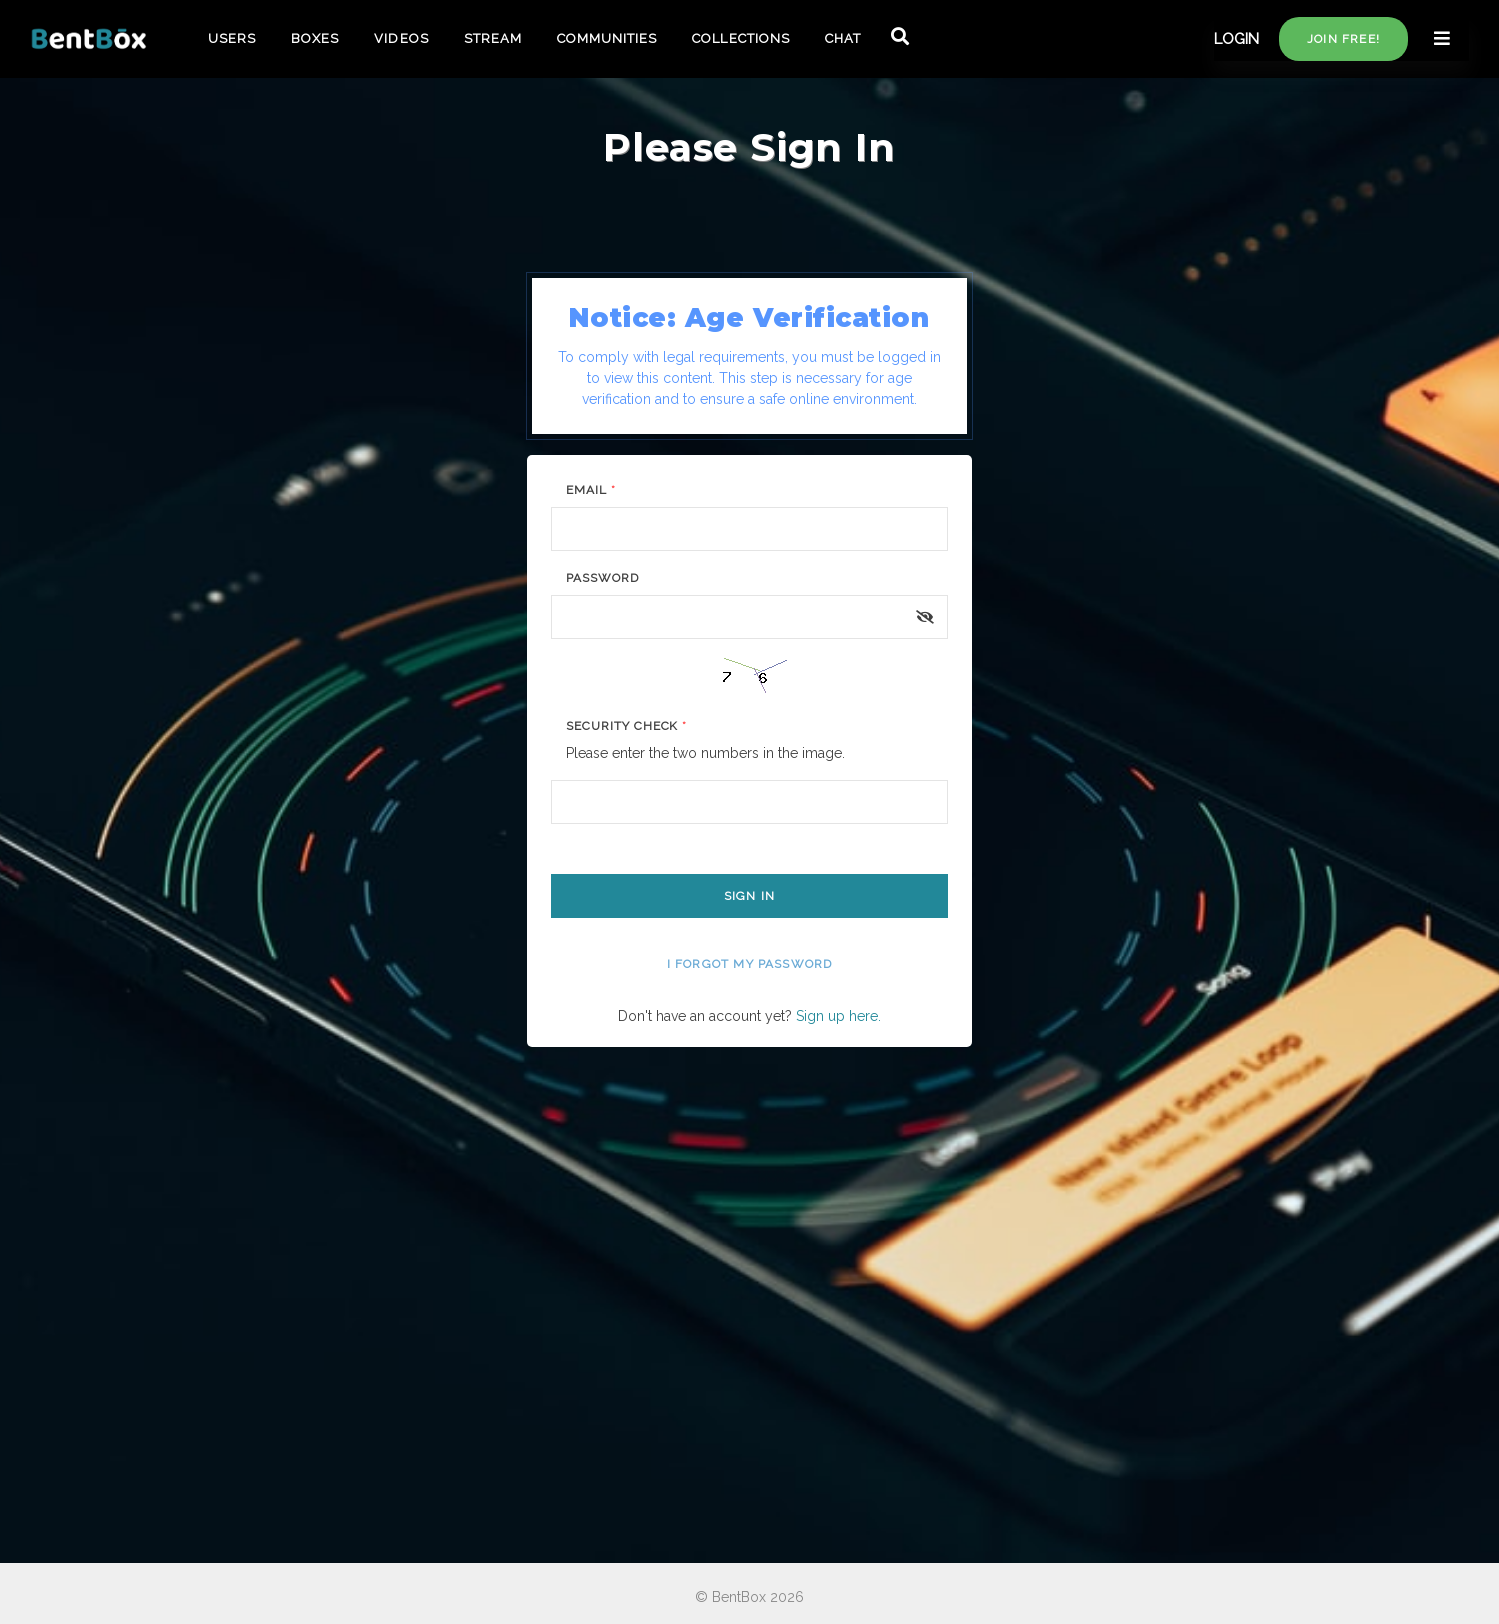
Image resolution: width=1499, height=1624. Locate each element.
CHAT (843, 38)
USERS (232, 38)
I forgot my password (750, 964)
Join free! (1343, 39)
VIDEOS (401, 38)
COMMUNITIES (607, 38)
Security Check (626, 726)
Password (602, 578)
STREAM (493, 38)
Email (591, 490)
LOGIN (1236, 39)
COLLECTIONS (740, 38)
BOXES (315, 38)
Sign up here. (838, 1016)
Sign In (749, 896)
